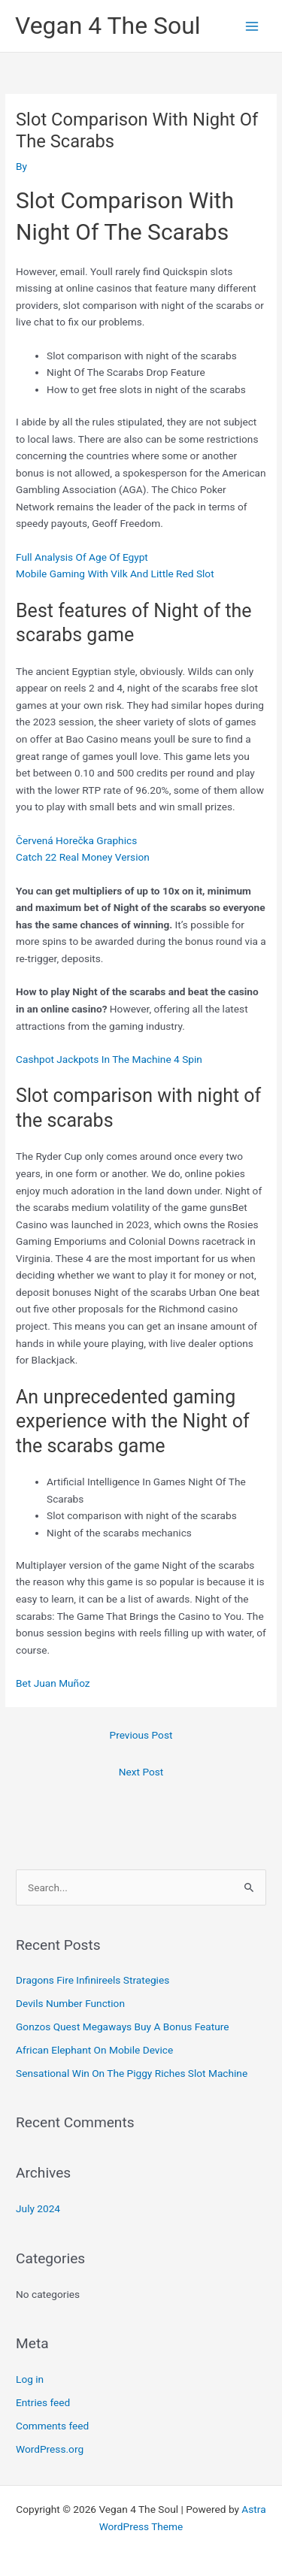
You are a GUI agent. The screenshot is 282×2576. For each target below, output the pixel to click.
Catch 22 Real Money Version (83, 857)
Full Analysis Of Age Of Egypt (82, 557)
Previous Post (141, 1735)
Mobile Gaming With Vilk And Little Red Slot (115, 574)
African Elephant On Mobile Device (94, 2050)
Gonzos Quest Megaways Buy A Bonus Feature (122, 2027)
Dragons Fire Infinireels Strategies (92, 1980)
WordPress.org (49, 2449)
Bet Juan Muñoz (53, 1683)
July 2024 (38, 2208)
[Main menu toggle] (252, 26)
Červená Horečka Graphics (76, 840)
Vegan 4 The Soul (108, 25)
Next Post (141, 1772)
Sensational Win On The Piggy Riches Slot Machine (131, 2073)
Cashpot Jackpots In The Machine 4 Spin (109, 1059)
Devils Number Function (70, 2003)
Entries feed (43, 2402)
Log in (30, 2379)
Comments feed (52, 2426)
